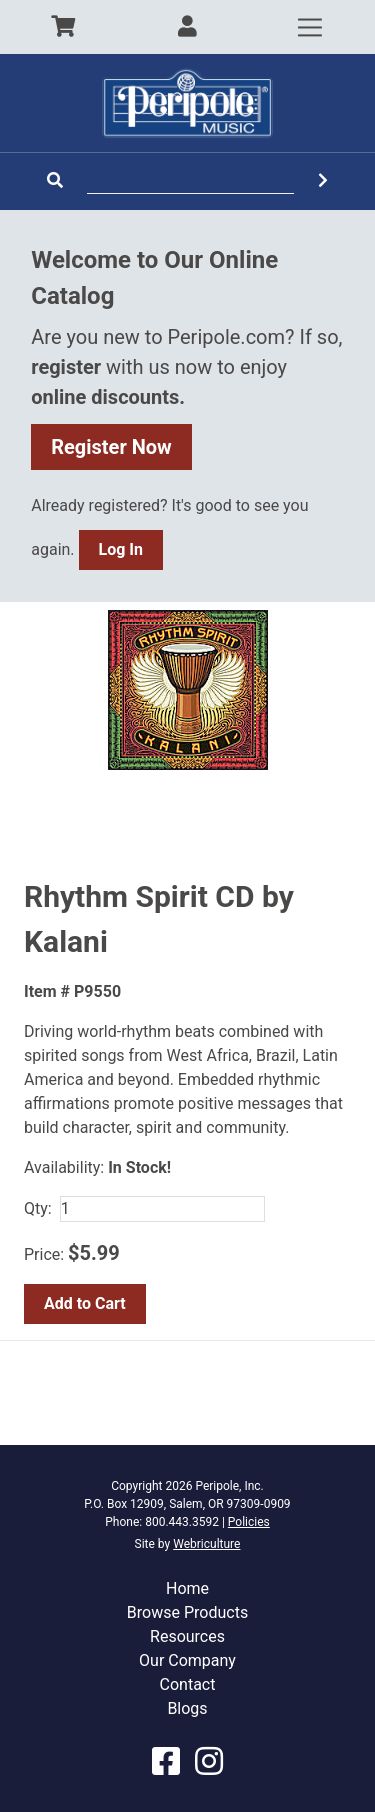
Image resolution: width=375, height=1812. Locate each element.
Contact (188, 1684)
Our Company (187, 1660)
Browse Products (187, 1612)
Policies (249, 1522)
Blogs (187, 1708)
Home (187, 1588)
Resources (187, 1636)
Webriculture (206, 1544)
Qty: (38, 1208)
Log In (121, 549)
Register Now (111, 447)
